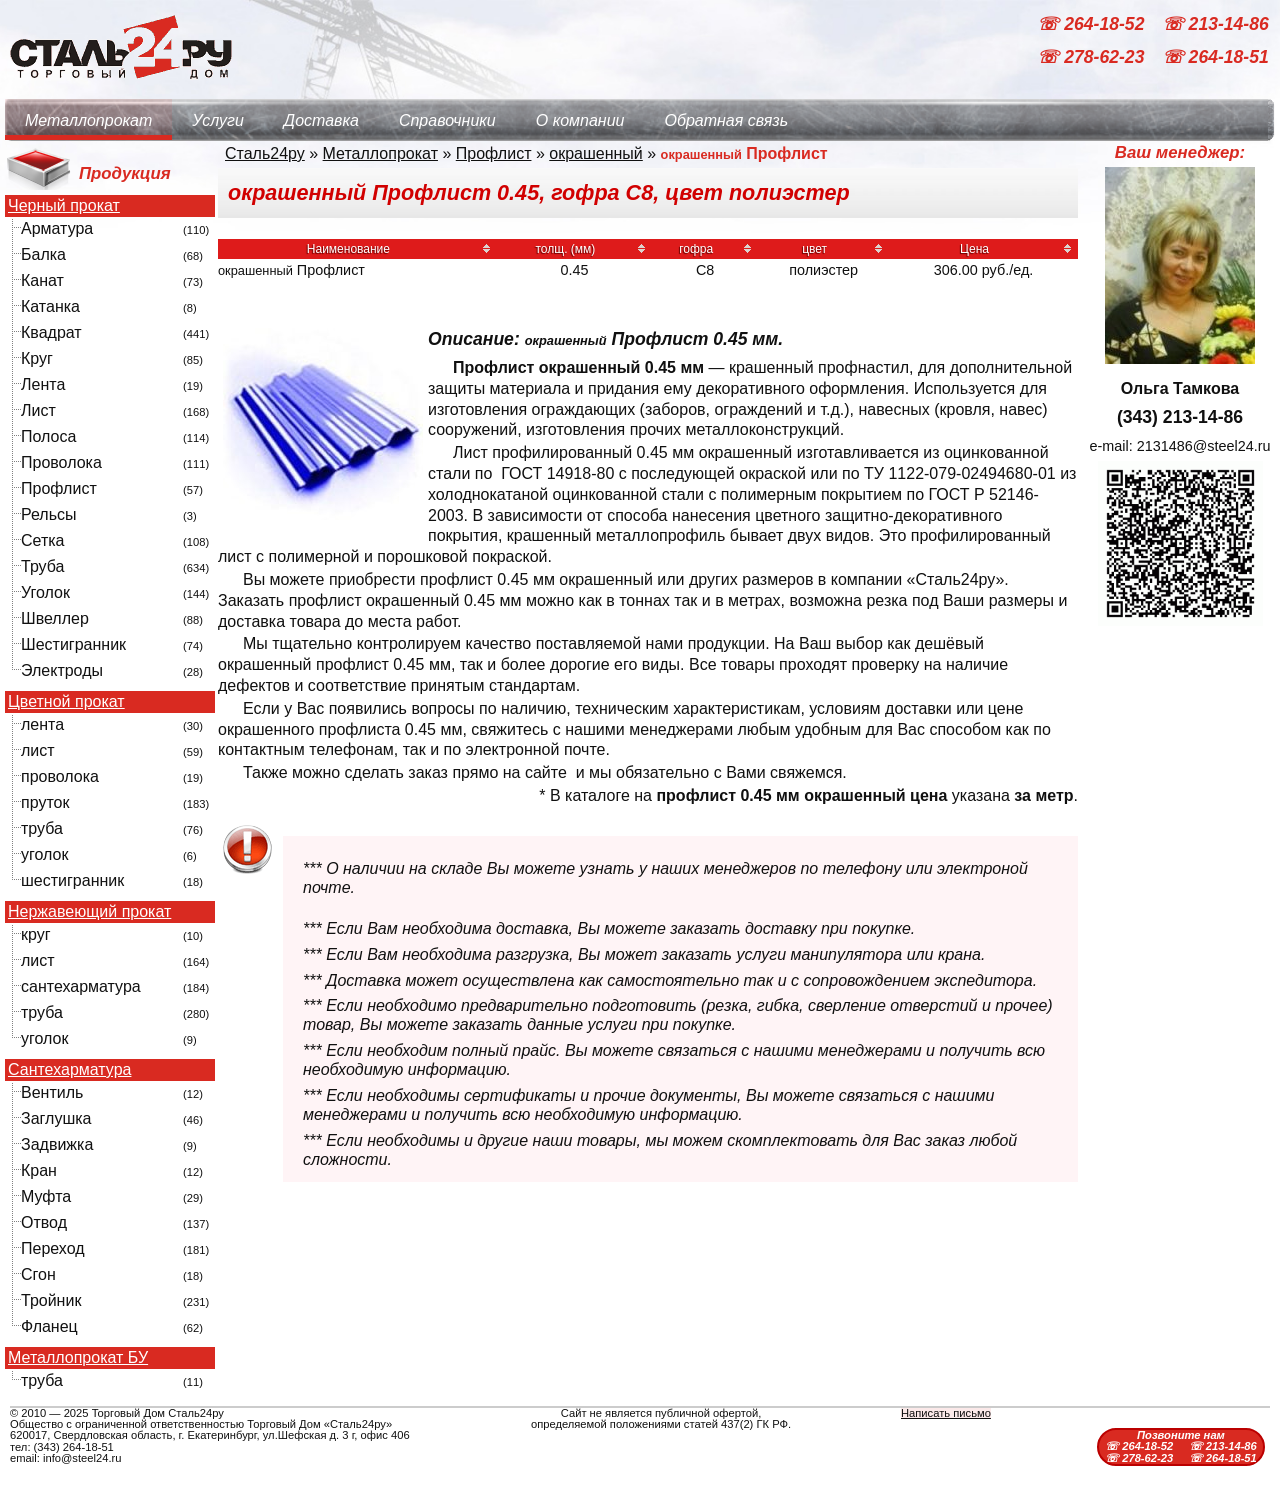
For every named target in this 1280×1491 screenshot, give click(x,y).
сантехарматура (81, 986)
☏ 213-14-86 (1215, 24)
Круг (37, 358)
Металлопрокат (88, 120)
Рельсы (49, 514)
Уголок (45, 592)
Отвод (44, 1222)
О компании (580, 120)
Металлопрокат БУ (78, 1358)
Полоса (48, 436)
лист (38, 750)
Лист (38, 410)
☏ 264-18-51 (1215, 58)
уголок (44, 854)
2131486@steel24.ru (1204, 446)
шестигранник (72, 880)
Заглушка (56, 1118)
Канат (42, 280)
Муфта (46, 1196)
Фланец (49, 1326)
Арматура (57, 228)
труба (42, 828)
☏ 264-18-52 (1093, 24)
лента (42, 724)
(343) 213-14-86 (1180, 417)
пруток (45, 802)
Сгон (38, 1274)
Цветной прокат (66, 702)
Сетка (43, 540)
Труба (42, 566)
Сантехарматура (69, 1070)
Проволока (61, 462)
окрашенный (596, 153)
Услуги (218, 120)
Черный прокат (64, 206)
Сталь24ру (265, 153)
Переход (53, 1248)
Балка (43, 254)
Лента (43, 384)
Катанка (50, 306)
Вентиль (52, 1092)
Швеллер (55, 618)
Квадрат (51, 332)
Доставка (321, 120)
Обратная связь (726, 120)
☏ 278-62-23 (1093, 58)
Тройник (51, 1300)
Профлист (59, 488)
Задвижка (57, 1144)
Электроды (62, 670)
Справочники (447, 120)
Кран (39, 1170)
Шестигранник (73, 644)
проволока (60, 776)
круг (36, 934)
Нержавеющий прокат (89, 912)
